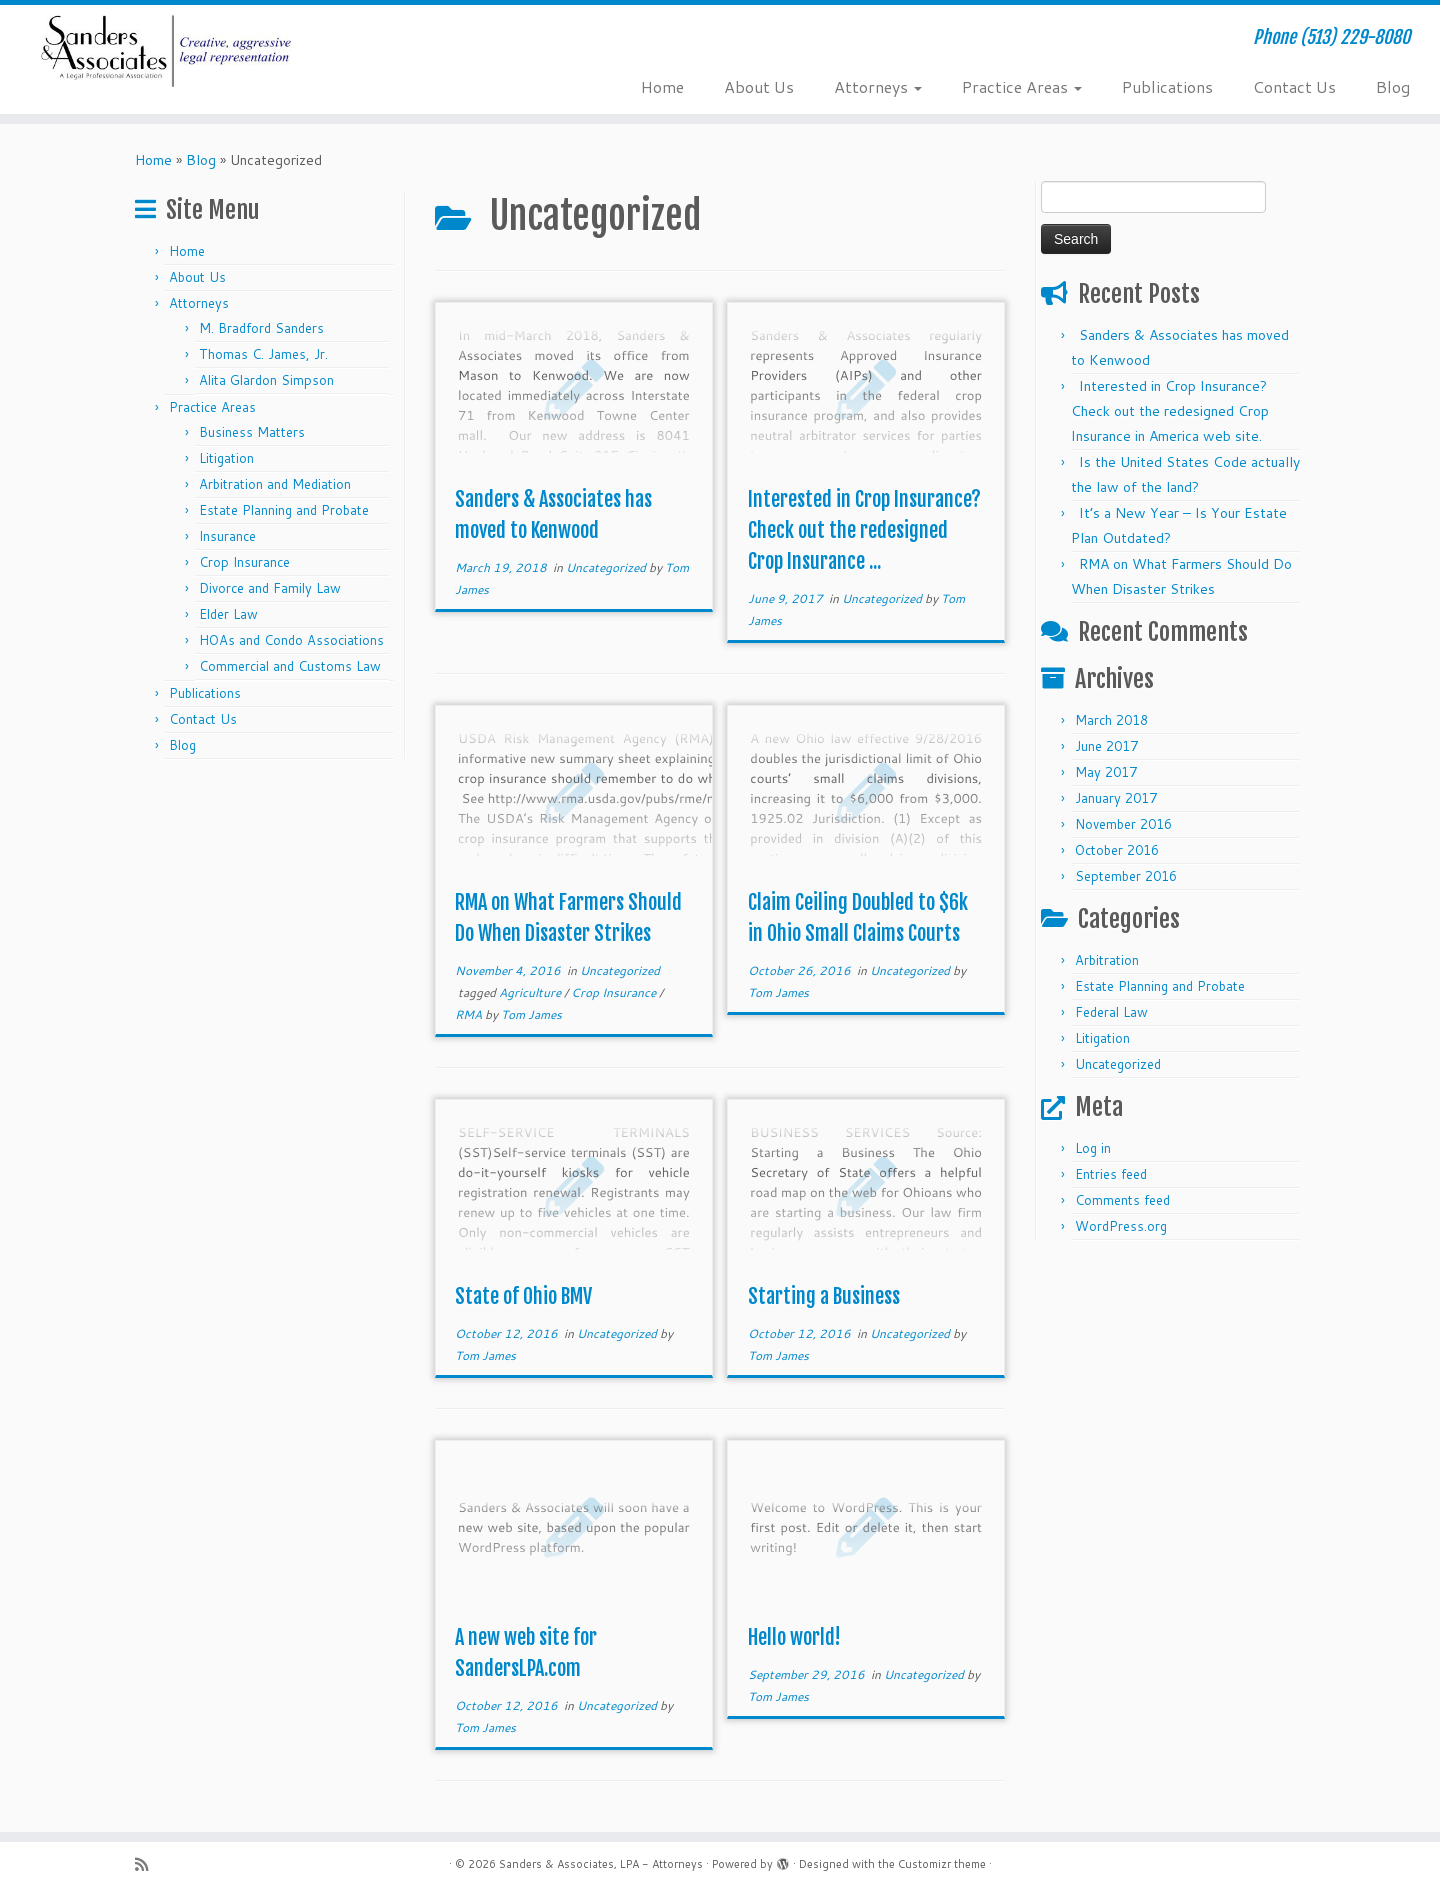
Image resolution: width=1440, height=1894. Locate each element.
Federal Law (1111, 1012)
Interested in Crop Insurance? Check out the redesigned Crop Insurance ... (864, 530)
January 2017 (1116, 798)
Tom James (531, 1014)
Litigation (226, 458)
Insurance (227, 536)
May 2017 (1106, 772)
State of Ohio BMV (523, 1296)
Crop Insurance (244, 562)
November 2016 (1123, 824)
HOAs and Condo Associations (291, 640)
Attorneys (878, 86)
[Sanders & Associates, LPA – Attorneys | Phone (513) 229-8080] (166, 51)
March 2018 (1111, 720)
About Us (759, 86)
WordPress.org (1121, 1226)
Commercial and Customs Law (290, 666)
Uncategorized (607, 567)
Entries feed (1111, 1174)
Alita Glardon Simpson (266, 380)
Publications (1167, 86)
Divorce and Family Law (270, 588)
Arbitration (1107, 960)
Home (662, 86)
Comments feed (1122, 1200)
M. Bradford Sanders (261, 328)
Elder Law (228, 614)
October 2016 (1117, 850)
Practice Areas (1022, 86)
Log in (1093, 1148)
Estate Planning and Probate (284, 510)
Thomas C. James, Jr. (263, 354)
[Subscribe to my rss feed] (148, 1864)
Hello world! (794, 1637)
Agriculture (531, 992)
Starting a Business (824, 1296)
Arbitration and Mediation (275, 484)
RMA (470, 1014)
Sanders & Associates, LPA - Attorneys (601, 1864)
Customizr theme (942, 1864)
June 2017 (1106, 746)
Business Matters (252, 432)
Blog (1393, 86)
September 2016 (1126, 876)
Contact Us (1294, 86)
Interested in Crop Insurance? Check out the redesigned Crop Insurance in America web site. (1170, 411)
